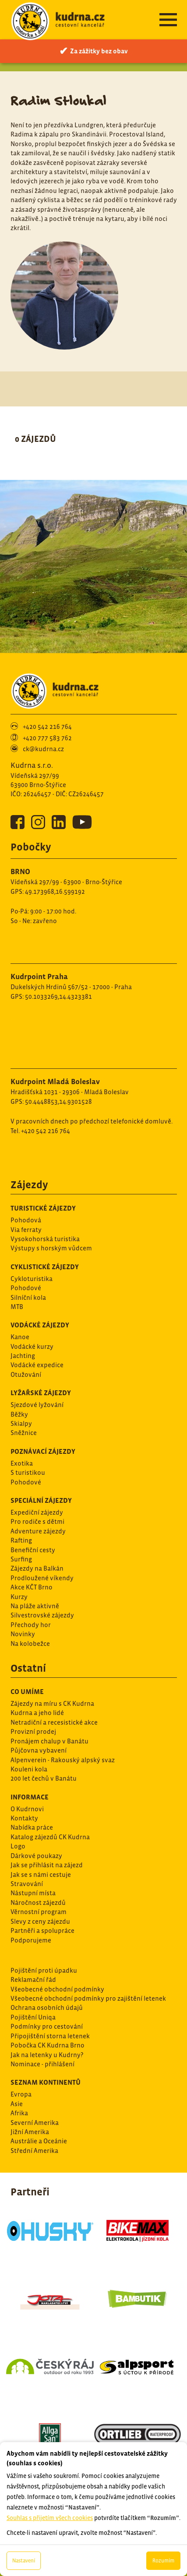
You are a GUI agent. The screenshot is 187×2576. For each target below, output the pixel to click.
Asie (17, 2103)
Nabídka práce (32, 1827)
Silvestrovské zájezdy (42, 1615)
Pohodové (26, 1288)
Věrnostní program (39, 1911)
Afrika (19, 2113)
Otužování (26, 1374)
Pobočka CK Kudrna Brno (48, 2045)
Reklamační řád (33, 1979)
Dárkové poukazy (36, 1855)
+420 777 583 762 (47, 738)
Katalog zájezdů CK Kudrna (50, 1837)
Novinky (23, 1634)
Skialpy (21, 1423)
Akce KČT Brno (32, 1587)
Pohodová (26, 1220)
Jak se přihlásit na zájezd (47, 1865)
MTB (17, 1306)
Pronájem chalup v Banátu (49, 1741)
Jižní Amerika (30, 2131)
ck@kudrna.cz (43, 748)
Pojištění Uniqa (33, 2017)
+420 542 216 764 (47, 726)
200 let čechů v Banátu (44, 1778)
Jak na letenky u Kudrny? (47, 2054)
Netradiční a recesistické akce (54, 1722)
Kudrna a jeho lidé (37, 1712)
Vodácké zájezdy (40, 1325)
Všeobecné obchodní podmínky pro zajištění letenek (88, 1998)
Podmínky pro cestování (47, 2026)
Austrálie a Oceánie (39, 2141)
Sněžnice (24, 1432)
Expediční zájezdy (37, 1512)
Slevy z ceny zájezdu (40, 1921)
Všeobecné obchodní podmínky (57, 1989)
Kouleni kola (29, 1769)
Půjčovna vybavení (39, 1750)
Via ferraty (26, 1229)
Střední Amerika (34, 2150)
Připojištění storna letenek (50, 2036)
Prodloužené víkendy (42, 1578)
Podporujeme (31, 1940)
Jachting (23, 1355)
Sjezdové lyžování (37, 1404)
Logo (18, 1846)
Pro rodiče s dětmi (37, 1521)
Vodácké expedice (37, 1364)
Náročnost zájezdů (38, 1902)
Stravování (27, 1883)
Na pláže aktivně (35, 1606)
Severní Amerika (35, 2122)
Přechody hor (31, 1624)
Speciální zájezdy (41, 1500)
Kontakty (24, 1818)
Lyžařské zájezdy (41, 1392)
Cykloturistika (32, 1278)
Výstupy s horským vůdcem (51, 1248)
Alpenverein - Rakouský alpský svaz (63, 1760)
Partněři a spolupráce (42, 1930)
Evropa (21, 2094)
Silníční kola (28, 1297)
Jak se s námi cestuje (41, 1874)
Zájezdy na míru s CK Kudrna (52, 1703)
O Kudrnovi (27, 1809)
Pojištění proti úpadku (44, 1970)
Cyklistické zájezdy (45, 1266)
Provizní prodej (33, 1731)
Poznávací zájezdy (43, 1451)
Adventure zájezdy (38, 1531)
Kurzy (19, 1596)
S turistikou (28, 1472)
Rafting (21, 1540)
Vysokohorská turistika (45, 1238)
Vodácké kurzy (32, 1346)
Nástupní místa (33, 1893)
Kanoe (20, 1336)
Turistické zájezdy (43, 1208)
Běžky (19, 1414)
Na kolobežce (30, 1643)
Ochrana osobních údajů (47, 2007)
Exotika (22, 1463)
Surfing (21, 1559)
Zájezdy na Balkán (37, 1568)
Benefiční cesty (33, 1550)
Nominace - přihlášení (42, 2064)
